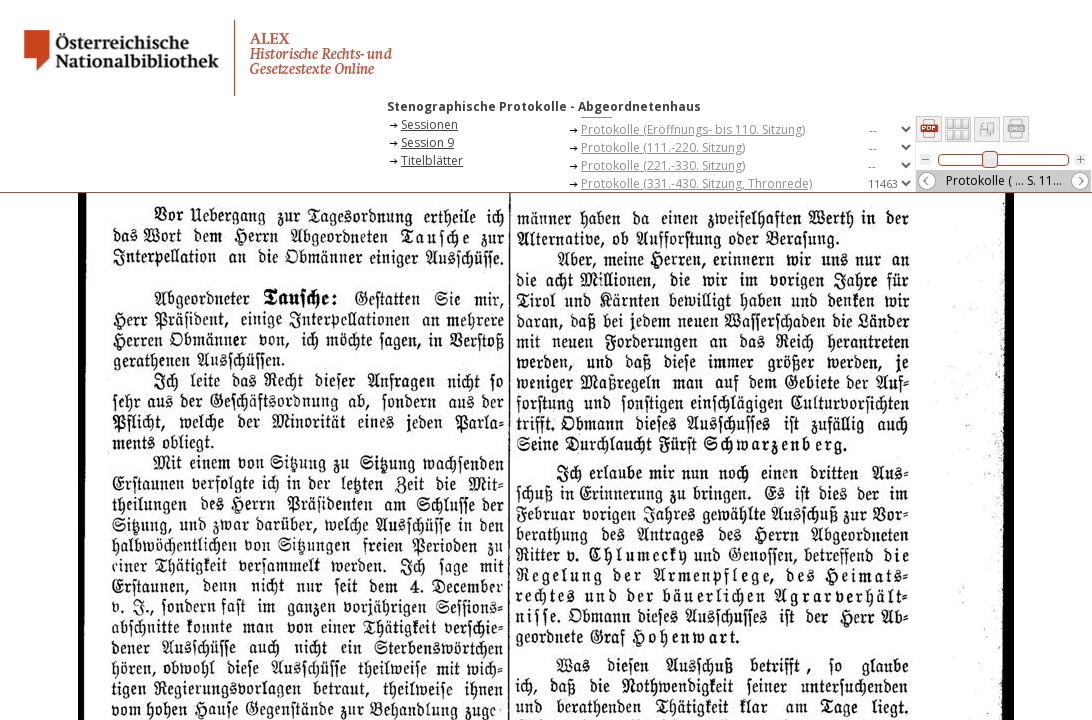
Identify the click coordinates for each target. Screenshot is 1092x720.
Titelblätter (432, 160)
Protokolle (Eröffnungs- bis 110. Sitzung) (693, 129)
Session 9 (427, 142)
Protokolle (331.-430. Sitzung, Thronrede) (696, 183)
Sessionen (429, 124)
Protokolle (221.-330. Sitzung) (663, 165)
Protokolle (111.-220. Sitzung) (663, 147)
